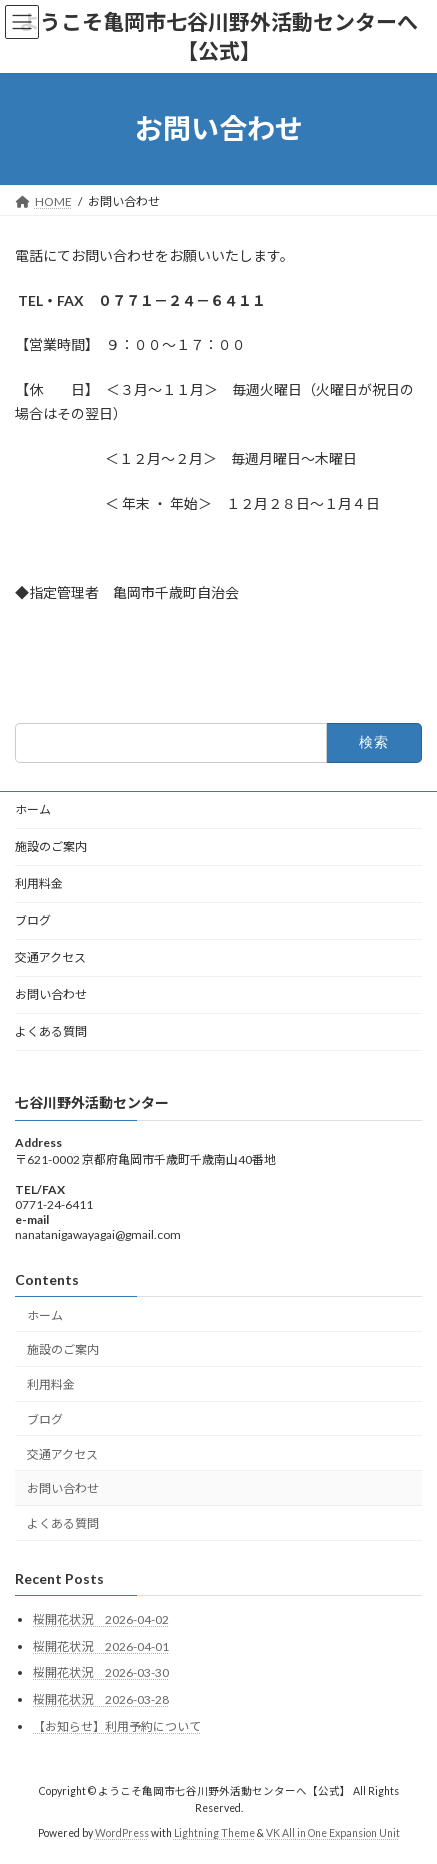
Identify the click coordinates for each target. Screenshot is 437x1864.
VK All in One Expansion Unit (333, 1833)
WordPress (122, 1833)
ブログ (33, 920)
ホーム (33, 809)
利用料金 (39, 883)
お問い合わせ (51, 994)
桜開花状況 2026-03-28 (101, 1699)
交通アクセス (50, 957)
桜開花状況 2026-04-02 (101, 1619)
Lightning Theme (214, 1833)
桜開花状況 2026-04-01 (101, 1646)
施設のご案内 (51, 846)
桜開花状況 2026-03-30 (101, 1672)
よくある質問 (51, 1031)
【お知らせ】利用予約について (117, 1726)
